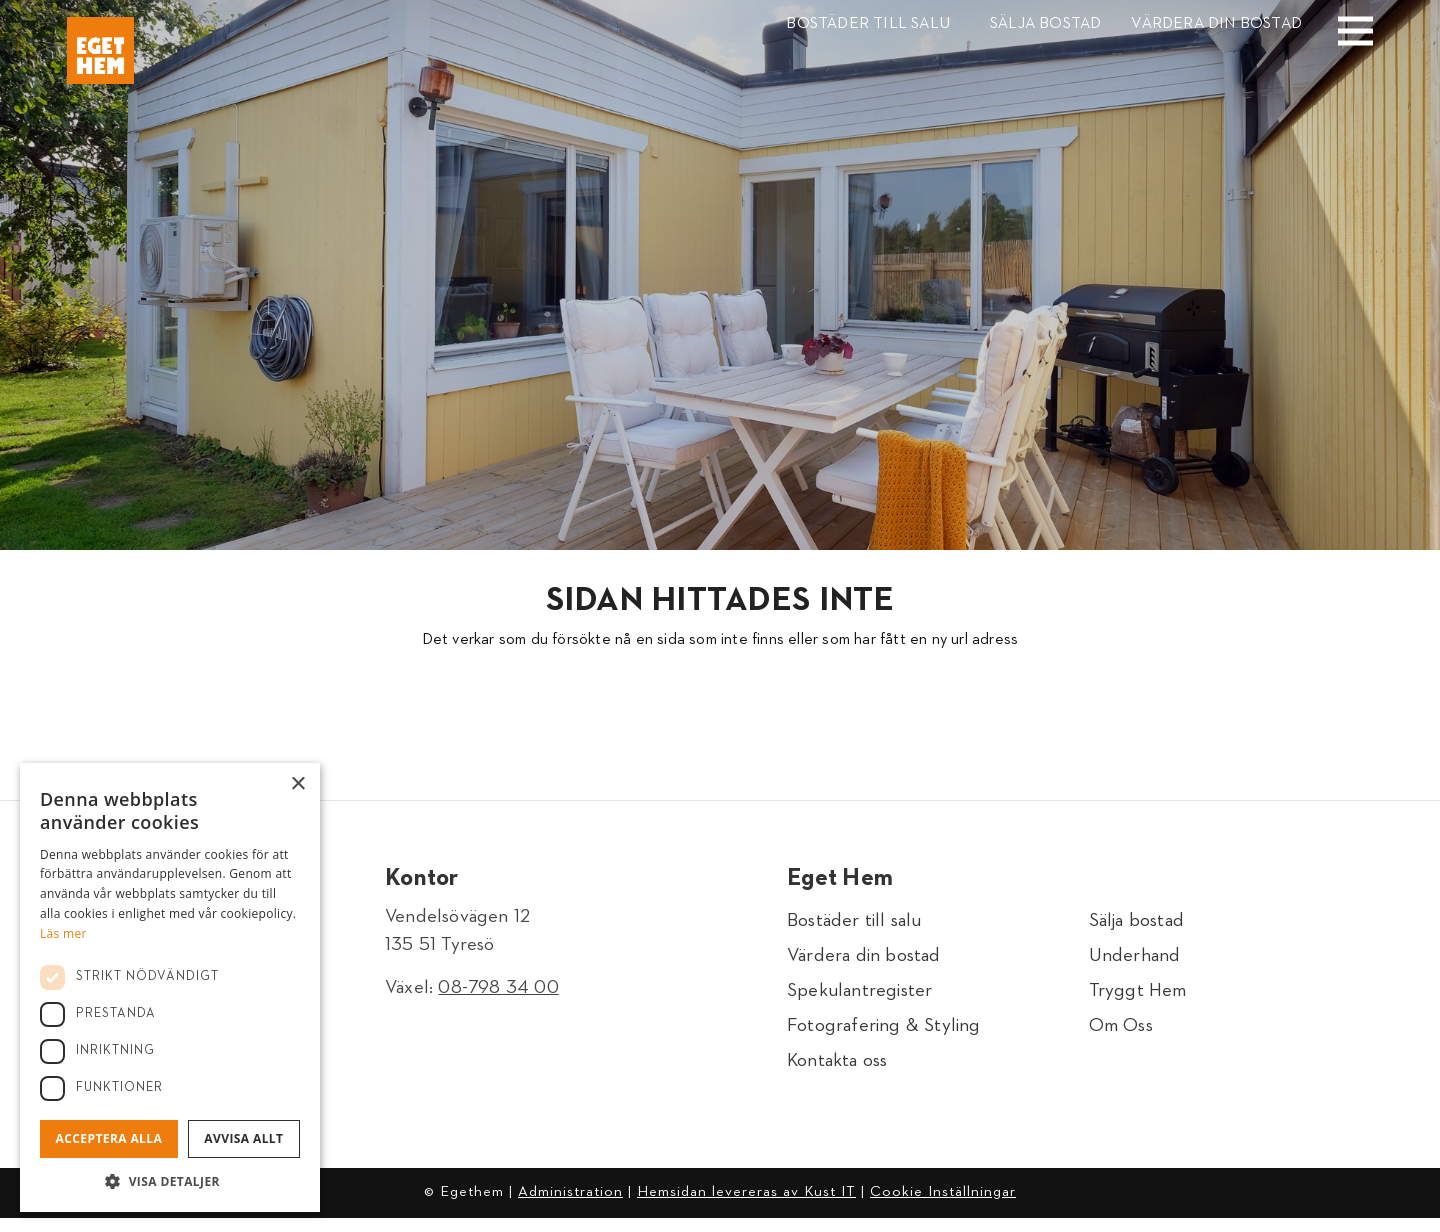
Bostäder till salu (868, 24)
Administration (570, 1205)
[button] (170, 1181)
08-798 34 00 (498, 987)
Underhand (1135, 959)
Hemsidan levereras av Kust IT (746, 1205)
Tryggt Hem (1138, 997)
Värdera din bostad (1216, 24)
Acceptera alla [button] (109, 1138)
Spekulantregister (859, 997)
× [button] (297, 784)
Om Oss (1121, 1035)
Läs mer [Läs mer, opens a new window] (63, 933)
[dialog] (170, 987)
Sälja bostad (1045, 24)
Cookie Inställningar (943, 1205)
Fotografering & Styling (884, 1035)
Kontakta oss (837, 1073)
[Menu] (1339, 17)
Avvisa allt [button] (243, 1138)
